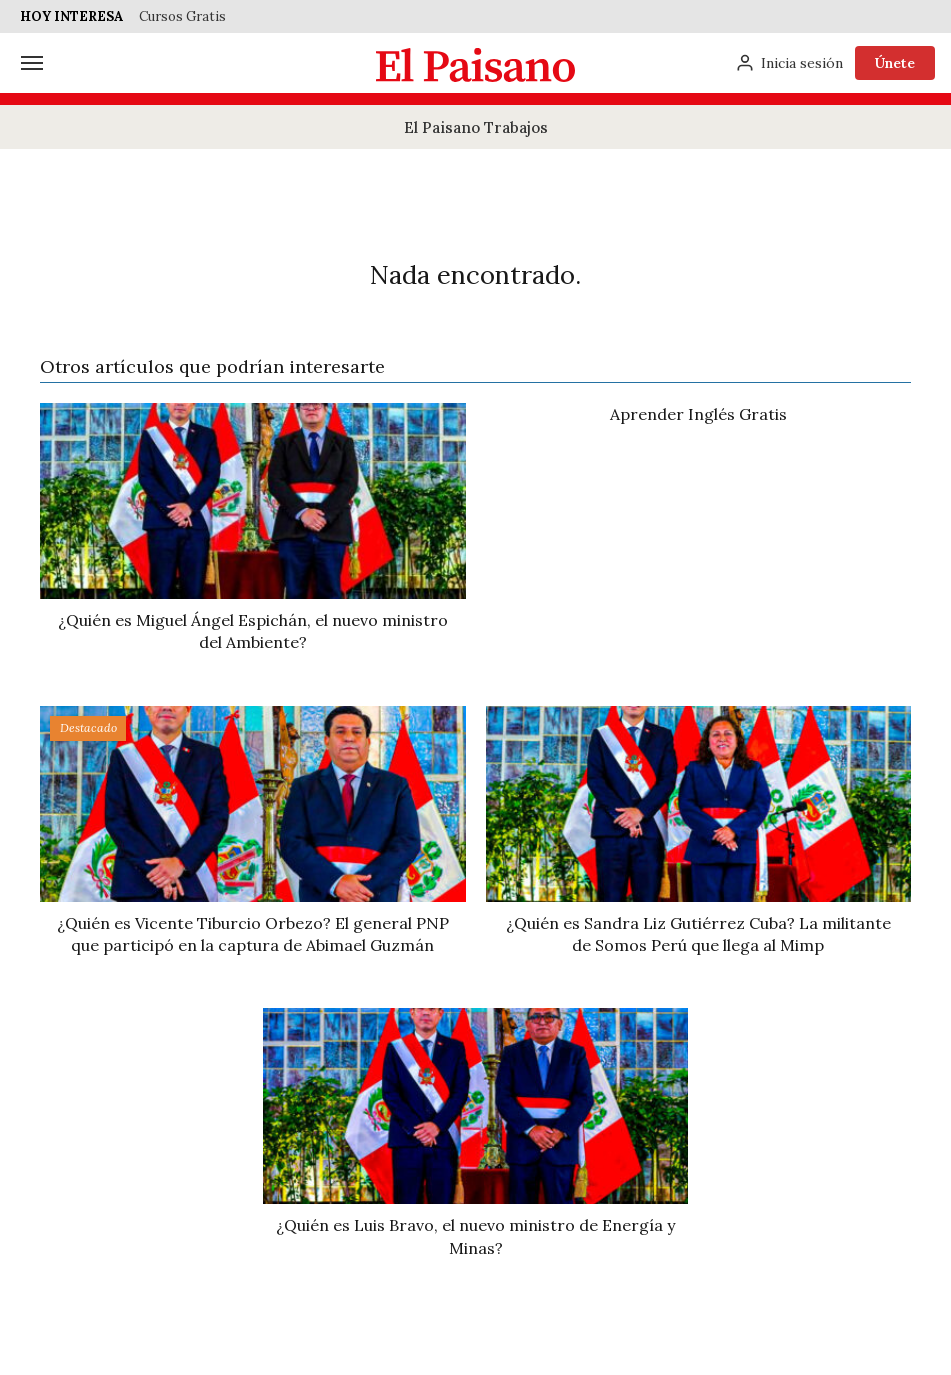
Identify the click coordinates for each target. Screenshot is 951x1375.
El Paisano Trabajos (476, 127)
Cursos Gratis (182, 16)
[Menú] (32, 63)
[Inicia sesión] (789, 63)
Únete (895, 63)
